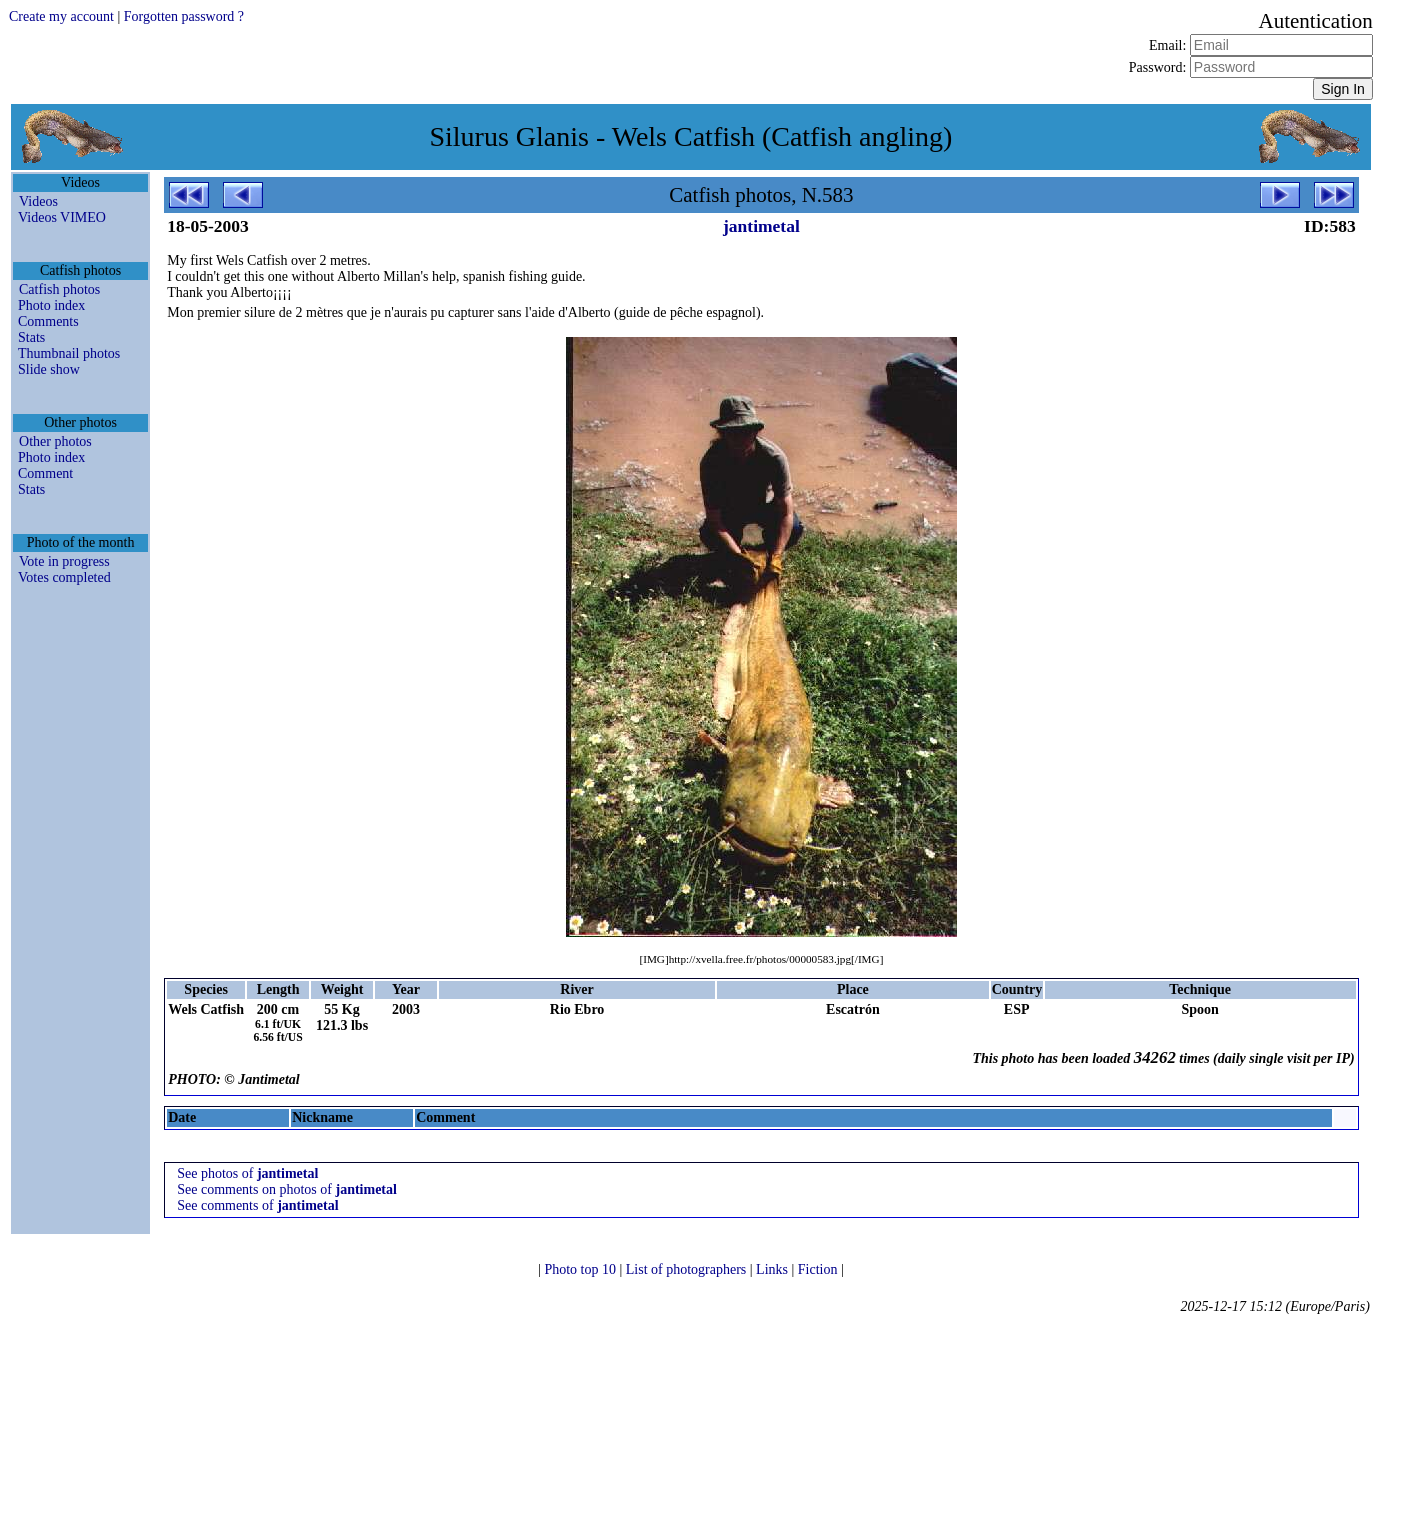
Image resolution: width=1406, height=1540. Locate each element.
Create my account (61, 16)
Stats (31, 337)
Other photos (55, 441)
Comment (45, 473)
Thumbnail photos (69, 353)
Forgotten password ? (184, 16)
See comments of (257, 1205)
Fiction (819, 1269)
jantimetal (761, 226)
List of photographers (688, 1269)
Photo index (51, 305)
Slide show (49, 369)
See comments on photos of (287, 1189)
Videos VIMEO (62, 217)
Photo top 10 (581, 1269)
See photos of (247, 1173)
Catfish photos (59, 289)
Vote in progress (64, 561)
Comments (48, 321)
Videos (38, 201)
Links (773, 1269)
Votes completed (64, 577)
